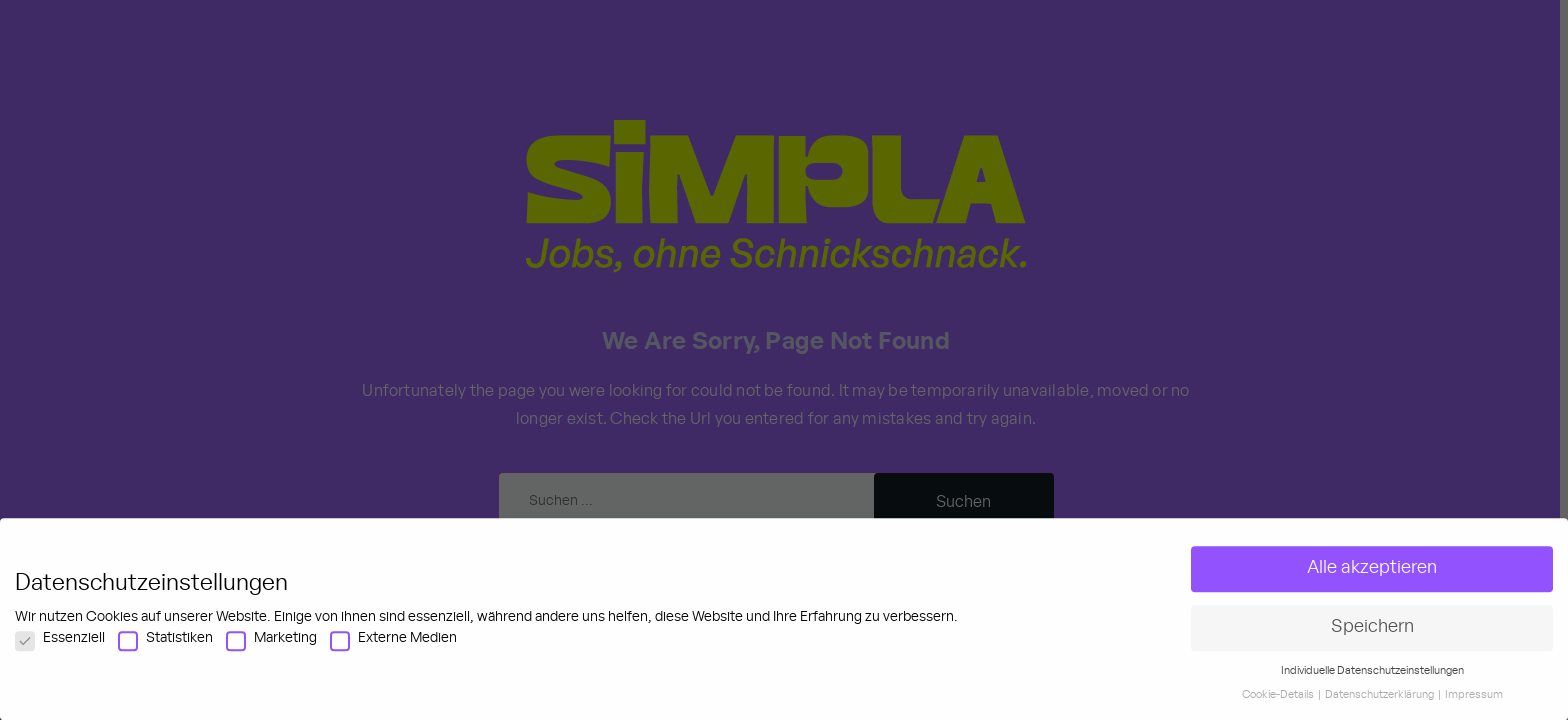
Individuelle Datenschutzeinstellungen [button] (1372, 686)
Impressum (1474, 711)
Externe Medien (393, 653)
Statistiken (165, 653)
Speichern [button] (1372, 642)
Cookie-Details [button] (1279, 711)
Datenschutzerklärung (1380, 711)
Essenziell (60, 653)
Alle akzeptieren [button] (1372, 583)
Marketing (271, 653)
